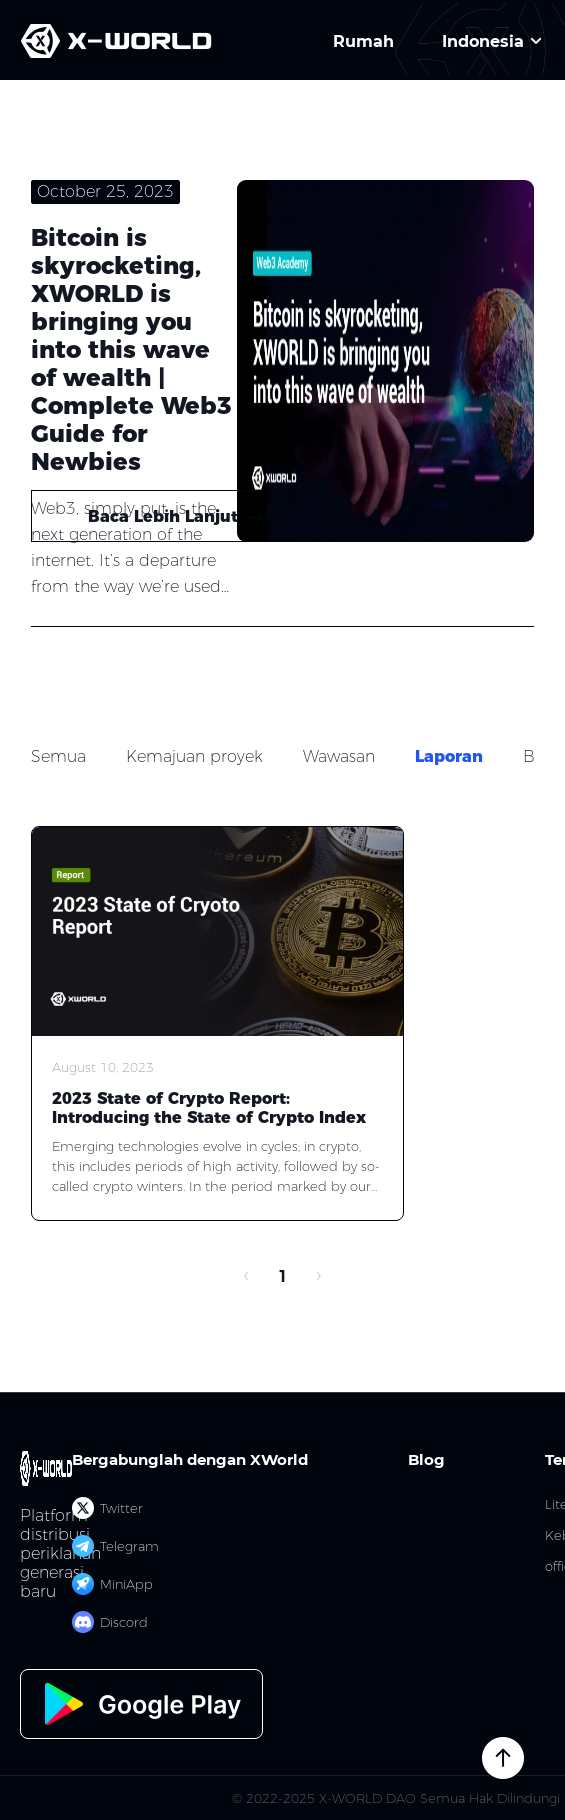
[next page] (319, 1277)
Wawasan (339, 756)
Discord (110, 1622)
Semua (58, 756)
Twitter (107, 1508)
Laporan (449, 756)
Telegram (115, 1546)
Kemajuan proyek (194, 756)
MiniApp (112, 1584)
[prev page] (247, 1277)
